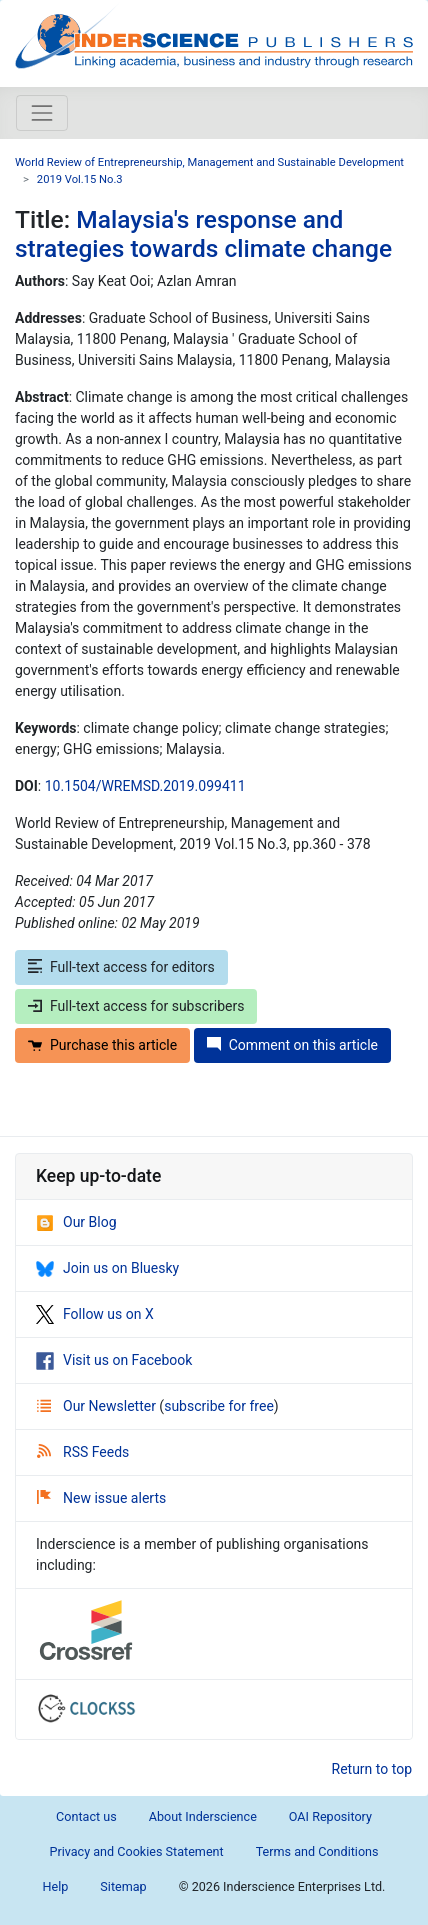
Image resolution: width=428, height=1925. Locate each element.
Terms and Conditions (317, 1851)
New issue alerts (101, 1498)
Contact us (86, 1816)
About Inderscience (203, 1816)
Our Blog (76, 1222)
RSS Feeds (83, 1452)
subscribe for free (219, 1406)
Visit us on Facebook (114, 1360)
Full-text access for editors (121, 967)
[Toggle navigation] (42, 113)
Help (56, 1886)
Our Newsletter (98, 1406)
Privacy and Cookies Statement (136, 1851)
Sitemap (123, 1886)
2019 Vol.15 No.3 (80, 179)
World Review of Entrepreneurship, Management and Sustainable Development (209, 162)
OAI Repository (330, 1816)
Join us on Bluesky (107, 1268)
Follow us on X (95, 1314)
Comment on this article (292, 1045)
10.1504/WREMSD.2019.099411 (145, 786)
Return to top (372, 1769)
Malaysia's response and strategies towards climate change (203, 234)
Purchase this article (102, 1045)
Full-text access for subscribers (136, 1006)
